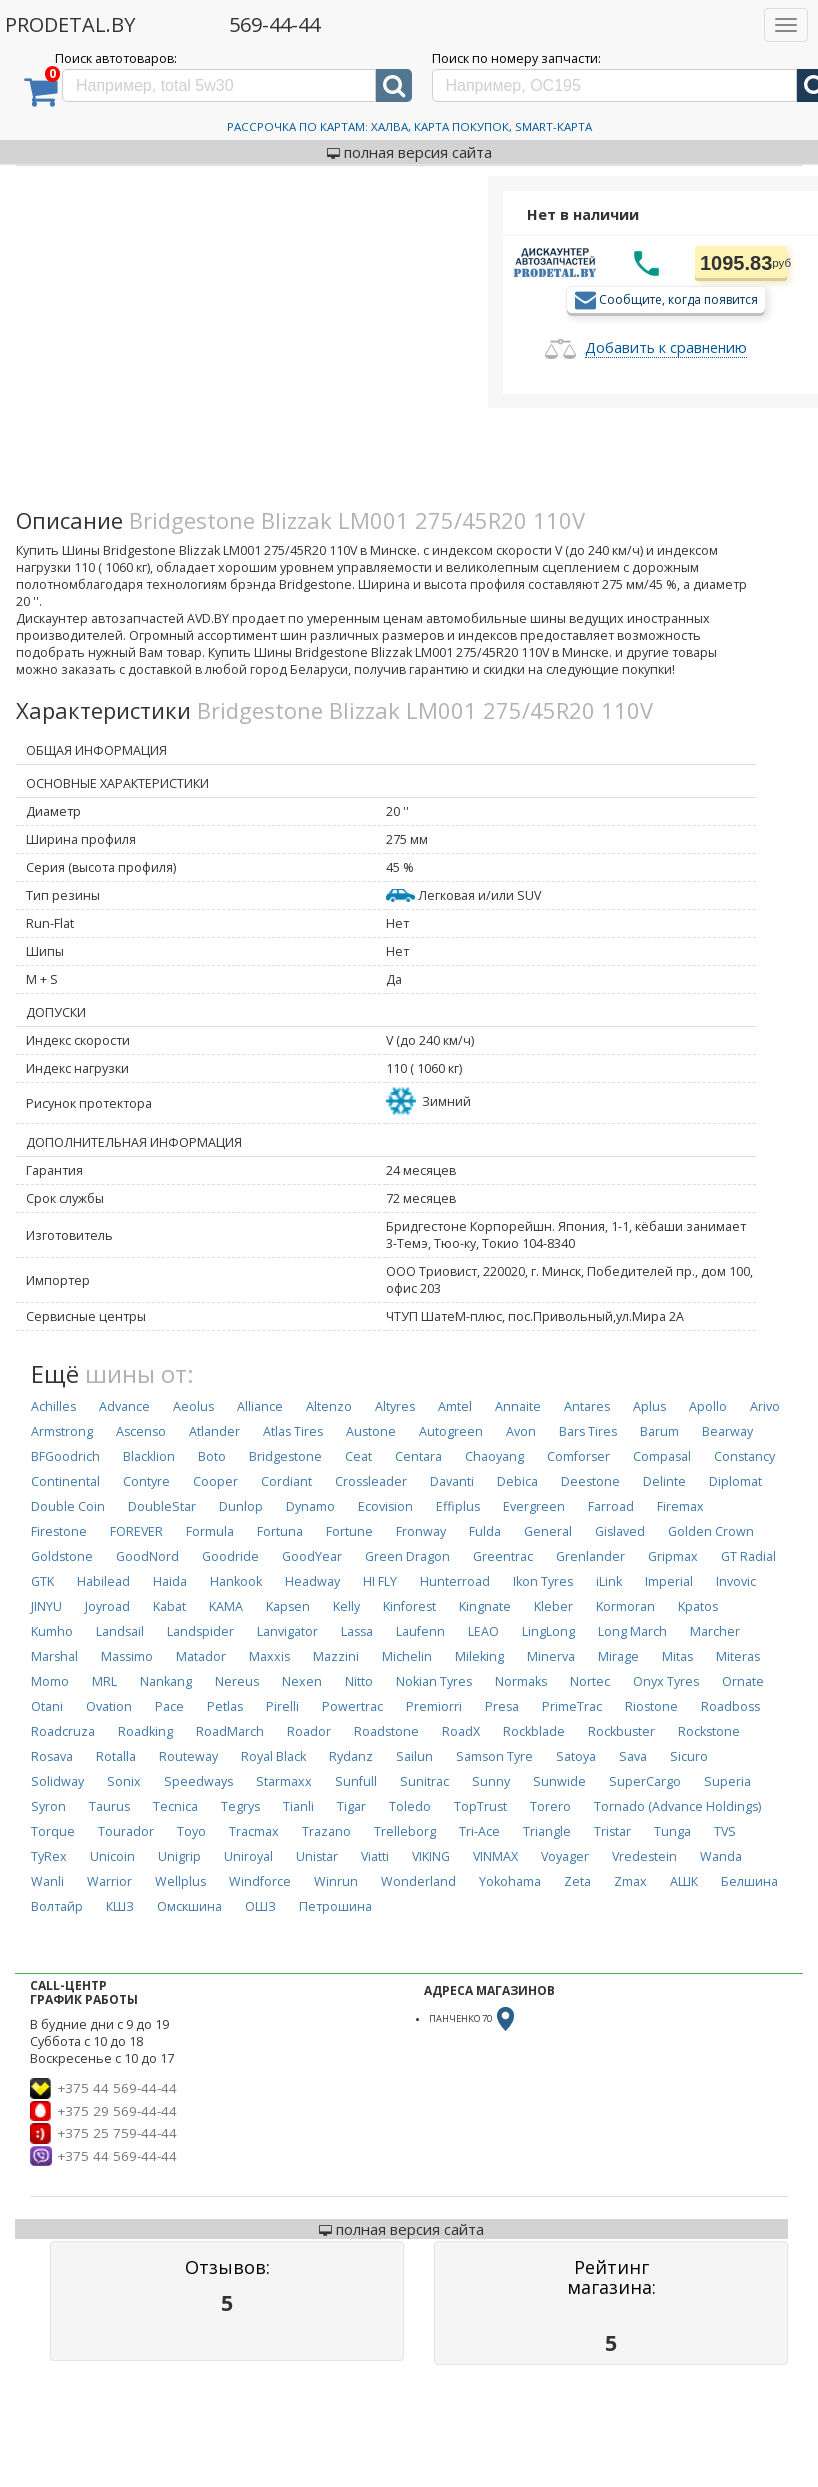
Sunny (491, 1781)
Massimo (127, 1656)
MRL (104, 1681)
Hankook (236, 1581)
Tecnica (175, 1806)
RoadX (461, 1731)
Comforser (578, 1456)
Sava (633, 1756)
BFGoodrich (65, 1456)
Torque (53, 1831)
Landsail (120, 1631)
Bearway (727, 1431)
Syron (48, 1806)
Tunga (672, 1831)
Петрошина (335, 1906)
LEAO (483, 1631)
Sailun (414, 1756)
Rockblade (534, 1731)
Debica (517, 1481)
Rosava (52, 1756)
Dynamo (310, 1506)
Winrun (336, 1881)
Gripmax (673, 1556)
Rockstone (709, 1731)
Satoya (576, 1756)
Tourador (126, 1831)
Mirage (618, 1656)
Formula (210, 1531)
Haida (170, 1581)
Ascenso (141, 1431)
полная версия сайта (409, 152)
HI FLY (380, 1581)
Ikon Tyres (543, 1581)
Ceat (358, 1456)
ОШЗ (260, 1906)
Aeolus (193, 1406)
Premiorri (434, 1706)
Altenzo (329, 1406)
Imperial (669, 1581)
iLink (609, 1581)
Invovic (736, 1581)
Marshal (54, 1656)
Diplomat (735, 1481)
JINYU (46, 1606)
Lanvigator (287, 1631)
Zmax (630, 1881)
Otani (47, 1706)
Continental (65, 1481)
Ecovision (385, 1506)
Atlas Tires (293, 1431)
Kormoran (625, 1606)
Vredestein (644, 1856)
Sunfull (356, 1781)
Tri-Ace (479, 1831)
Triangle (547, 1831)
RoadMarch (230, 1731)
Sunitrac (424, 1781)
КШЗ (120, 1906)
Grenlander (590, 1556)
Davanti (452, 1481)
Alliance (260, 1406)
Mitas (677, 1656)
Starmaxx (284, 1781)
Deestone (590, 1481)
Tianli (298, 1806)
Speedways (198, 1781)
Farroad (611, 1506)
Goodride (230, 1556)
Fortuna (280, 1531)
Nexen (302, 1681)
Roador (309, 1731)
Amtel (455, 1406)
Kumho (52, 1631)
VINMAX (495, 1856)
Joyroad (107, 1606)
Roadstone (386, 1731)
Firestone (59, 1531)
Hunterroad (455, 1581)
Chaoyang (494, 1456)
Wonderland (418, 1881)
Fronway (421, 1531)
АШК (684, 1881)
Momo (50, 1681)
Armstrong (62, 1431)
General (548, 1531)
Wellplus (180, 1881)
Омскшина (189, 1906)
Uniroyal (248, 1856)
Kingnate (485, 1606)
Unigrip (179, 1856)
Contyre (146, 1481)
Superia (727, 1781)
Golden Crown (711, 1531)
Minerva (551, 1656)
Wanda (721, 1856)
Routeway (188, 1756)
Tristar (612, 1831)
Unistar (317, 1856)
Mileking (479, 1656)
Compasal (662, 1456)
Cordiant (286, 1481)
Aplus (649, 1406)
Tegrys (240, 1806)
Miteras (738, 1656)
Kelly (346, 1606)
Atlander (214, 1431)
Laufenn (420, 1631)
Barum (659, 1431)
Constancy (744, 1456)
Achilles (53, 1406)
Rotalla (116, 1756)
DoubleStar (162, 1506)
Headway (312, 1581)
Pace (169, 1706)
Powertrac (352, 1706)
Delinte (664, 1481)
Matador (201, 1656)
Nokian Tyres (434, 1681)
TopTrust (480, 1806)
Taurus (109, 1806)
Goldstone (62, 1556)
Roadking (145, 1731)
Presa (502, 1706)
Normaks (521, 1681)
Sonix (124, 1781)
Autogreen (451, 1431)
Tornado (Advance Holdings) (677, 1806)
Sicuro (689, 1756)
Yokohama (510, 1881)
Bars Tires (588, 1431)
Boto (212, 1456)
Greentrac (503, 1556)
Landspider (200, 1631)
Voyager (565, 1856)
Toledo (410, 1806)
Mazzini (336, 1656)
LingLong (548, 1631)
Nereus (237, 1681)
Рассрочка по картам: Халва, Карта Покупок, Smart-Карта (409, 126)
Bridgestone (285, 1456)
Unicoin (112, 1856)
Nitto (359, 1681)
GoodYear (312, 1556)
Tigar (351, 1806)
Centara (418, 1456)
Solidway (57, 1781)
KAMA (226, 1606)
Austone (371, 1431)
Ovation (109, 1706)
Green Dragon (407, 1556)
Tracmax (254, 1831)
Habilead (103, 1581)
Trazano (326, 1831)
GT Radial (748, 1556)
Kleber (553, 1606)
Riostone (651, 1706)
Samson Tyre (494, 1756)
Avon (521, 1431)
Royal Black (273, 1756)
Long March (632, 1631)
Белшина (749, 1881)
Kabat (169, 1606)
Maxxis (269, 1656)
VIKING (431, 1856)
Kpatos (698, 1606)
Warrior (109, 1881)
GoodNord (147, 1556)
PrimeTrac (572, 1706)
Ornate (743, 1681)
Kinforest (409, 1606)
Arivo (765, 1406)
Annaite (518, 1406)
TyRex (49, 1856)
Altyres (395, 1406)
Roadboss (730, 1706)
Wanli (47, 1881)
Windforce (260, 1881)
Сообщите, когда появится (678, 298)
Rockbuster (621, 1731)
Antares (587, 1406)
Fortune (349, 1531)
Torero (550, 1806)
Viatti (375, 1856)
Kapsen (288, 1606)
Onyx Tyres (666, 1681)
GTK (42, 1581)
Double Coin (68, 1506)
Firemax (680, 1506)
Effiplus (458, 1506)
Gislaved (620, 1531)
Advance (124, 1406)
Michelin (407, 1656)
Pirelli (282, 1706)
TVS (725, 1831)
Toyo (191, 1831)
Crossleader (371, 1481)
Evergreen (534, 1506)
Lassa (357, 1631)
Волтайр (57, 1906)
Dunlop (241, 1506)
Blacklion (149, 1456)
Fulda (485, 1531)
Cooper (215, 1481)
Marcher (715, 1631)
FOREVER (136, 1531)
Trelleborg (405, 1831)
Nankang (166, 1681)
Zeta (577, 1881)
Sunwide (559, 1781)
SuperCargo (645, 1781)
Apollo (708, 1406)
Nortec (590, 1681)
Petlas (225, 1706)
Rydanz (351, 1756)
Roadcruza (63, 1731)
